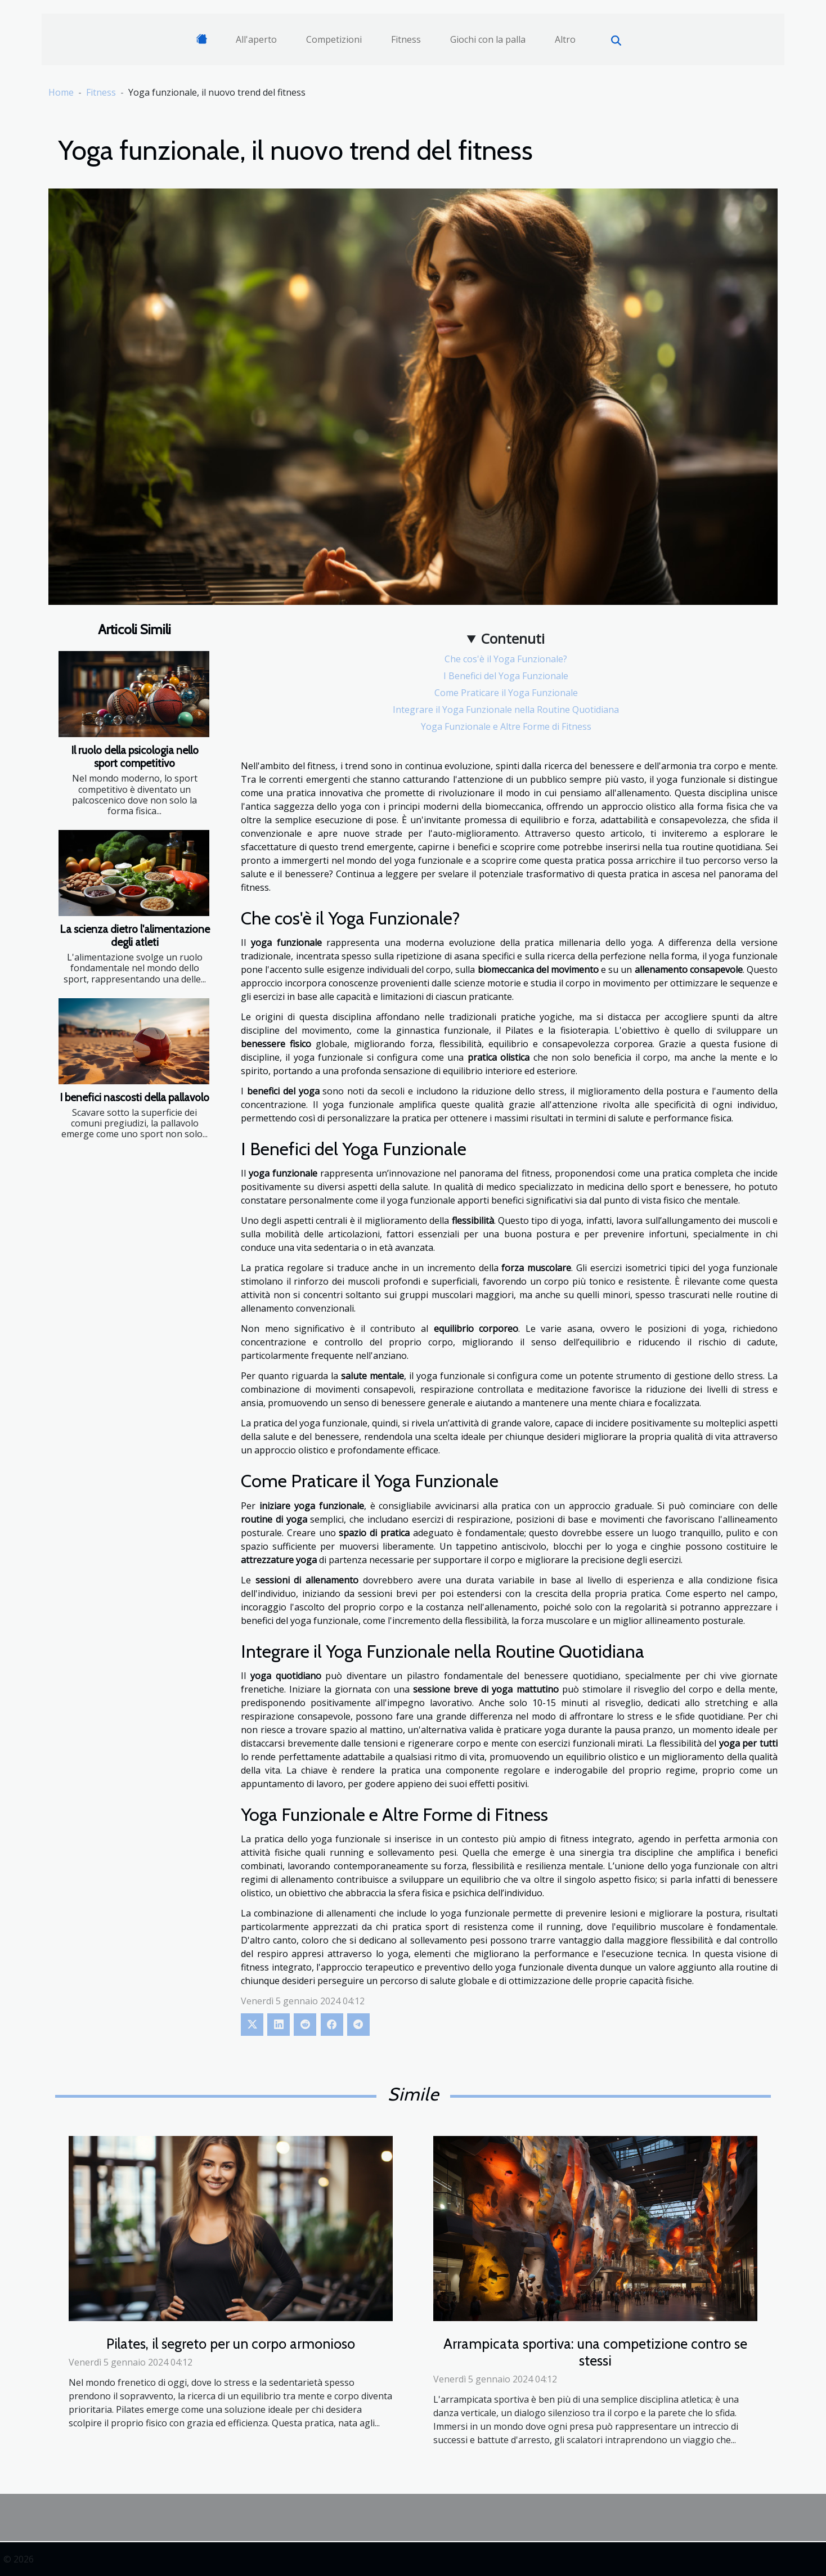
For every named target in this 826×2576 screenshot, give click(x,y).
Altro (565, 39)
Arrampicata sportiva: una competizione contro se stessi (595, 2352)
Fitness (406, 39)
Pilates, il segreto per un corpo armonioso (230, 2343)
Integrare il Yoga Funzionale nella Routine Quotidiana (506, 709)
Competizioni (334, 39)
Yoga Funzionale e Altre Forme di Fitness (506, 726)
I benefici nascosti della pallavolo (134, 1097)
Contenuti (513, 638)
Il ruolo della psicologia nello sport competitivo (135, 756)
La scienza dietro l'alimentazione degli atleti (135, 935)
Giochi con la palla (488, 39)
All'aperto (256, 39)
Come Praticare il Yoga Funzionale (506, 692)
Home (61, 92)
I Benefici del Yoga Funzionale (505, 676)
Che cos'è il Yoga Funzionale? (506, 659)
